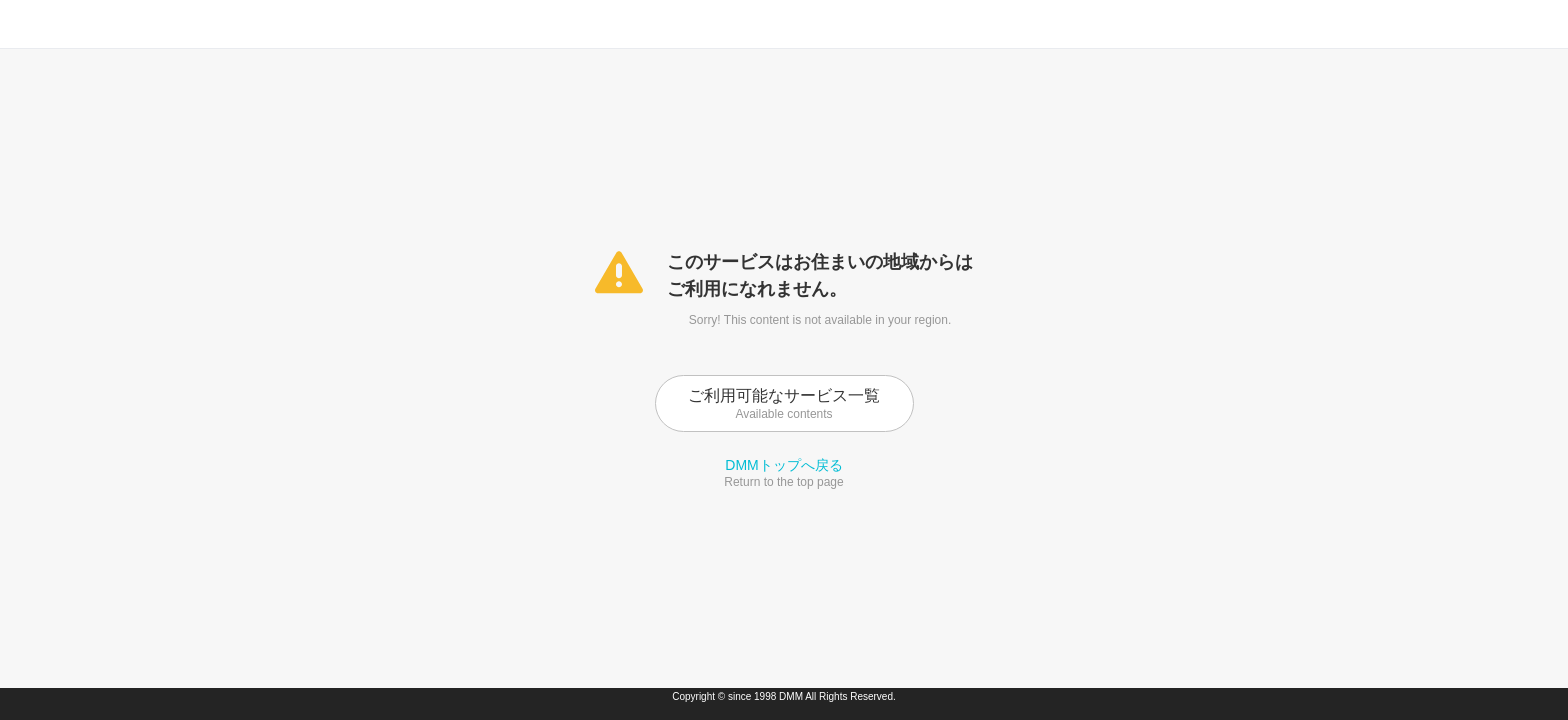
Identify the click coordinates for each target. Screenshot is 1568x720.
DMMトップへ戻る (783, 465)
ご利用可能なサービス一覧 (784, 404)
